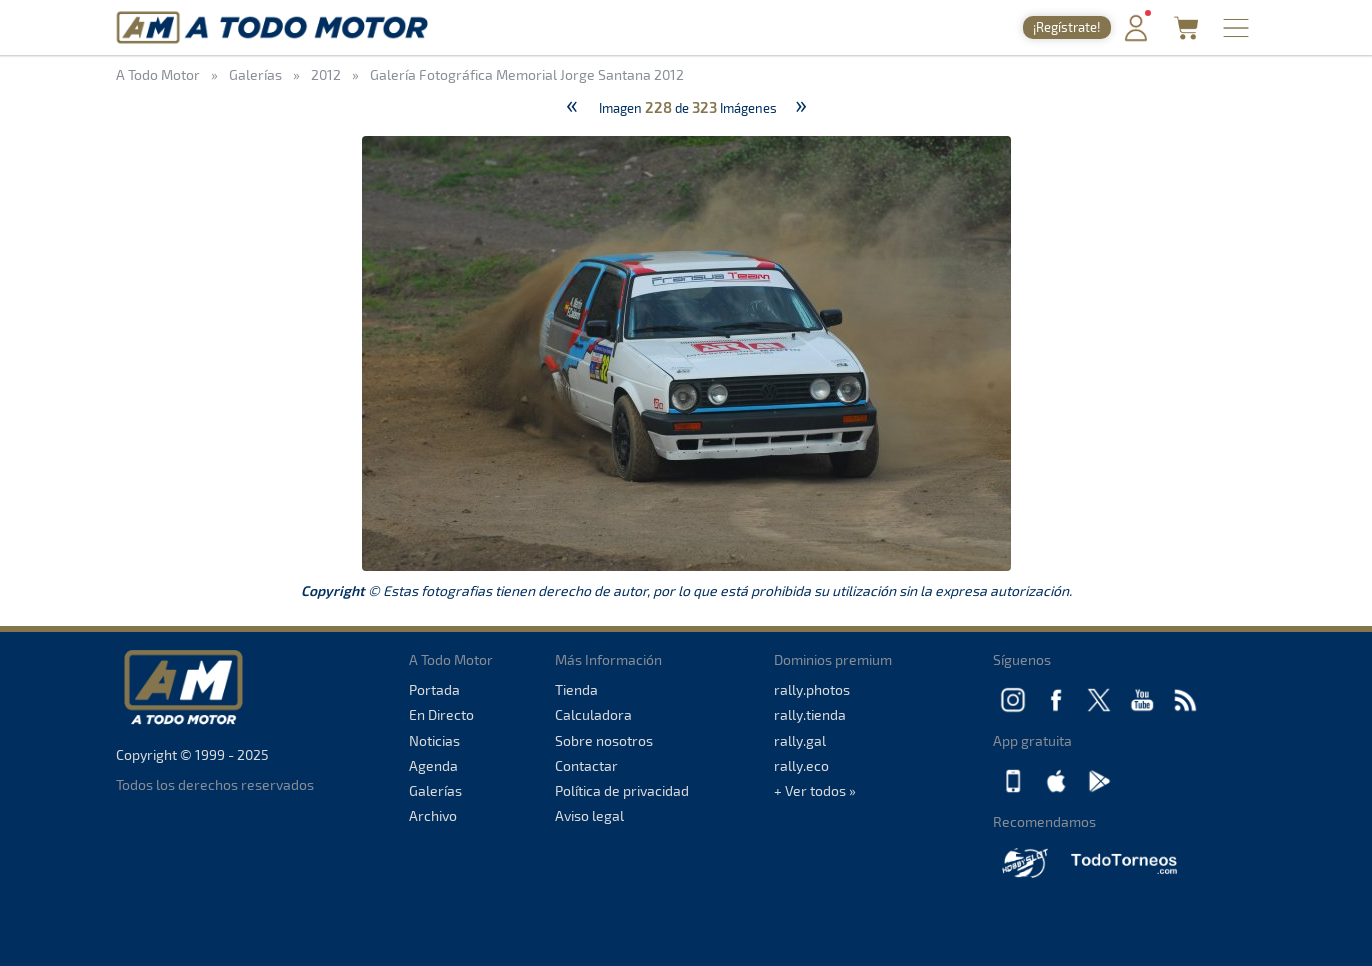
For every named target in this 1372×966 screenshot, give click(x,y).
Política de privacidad (622, 790)
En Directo (441, 714)
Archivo (433, 815)
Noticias (434, 740)
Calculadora (593, 714)
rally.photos (812, 689)
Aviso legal (589, 815)
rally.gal (800, 740)
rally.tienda (810, 714)
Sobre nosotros (604, 740)
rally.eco (801, 765)
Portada (434, 689)
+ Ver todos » (815, 790)
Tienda (576, 689)
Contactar (586, 765)
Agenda (433, 765)
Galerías (435, 790)
